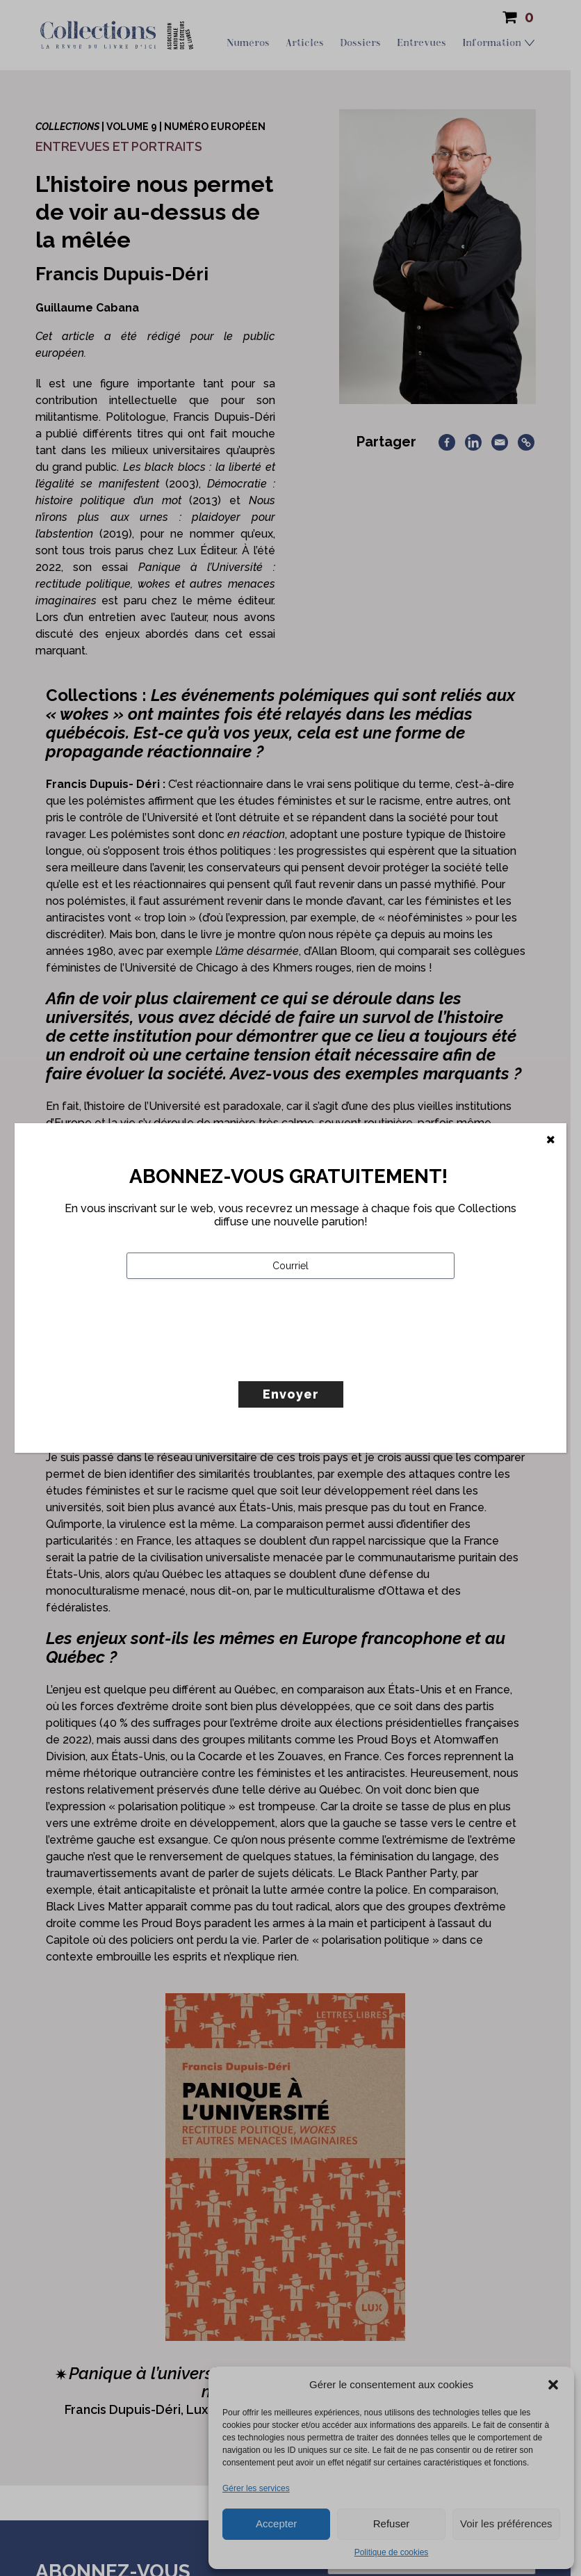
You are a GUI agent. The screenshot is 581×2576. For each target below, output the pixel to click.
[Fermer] (550, 1140)
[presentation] (232, 1359)
